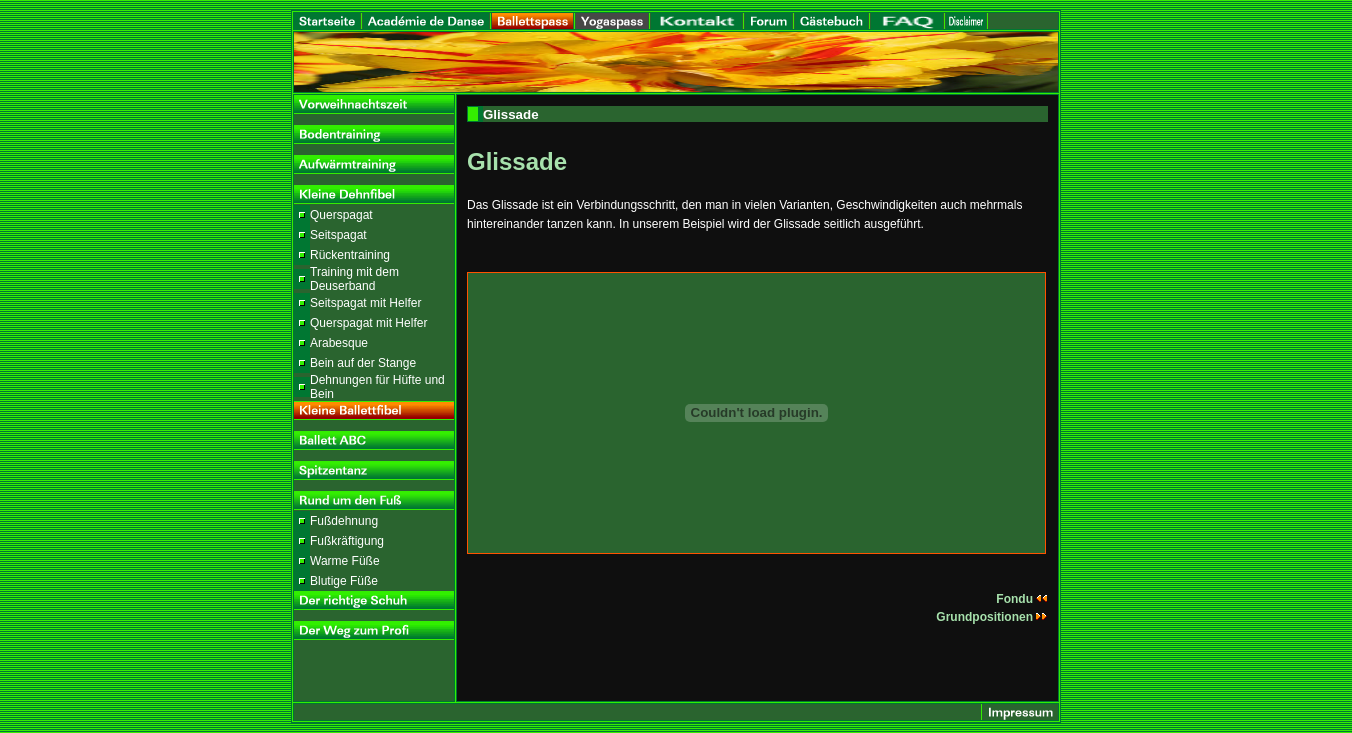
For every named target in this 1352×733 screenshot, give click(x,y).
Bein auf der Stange (363, 363)
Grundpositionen (992, 617)
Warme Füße (345, 561)
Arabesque (339, 343)
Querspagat (341, 215)
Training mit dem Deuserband (354, 279)
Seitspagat (338, 235)
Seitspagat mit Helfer (365, 303)
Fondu (1022, 599)
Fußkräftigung (347, 541)
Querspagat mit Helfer (368, 323)
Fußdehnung (344, 521)
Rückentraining (350, 255)
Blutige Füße (344, 581)
